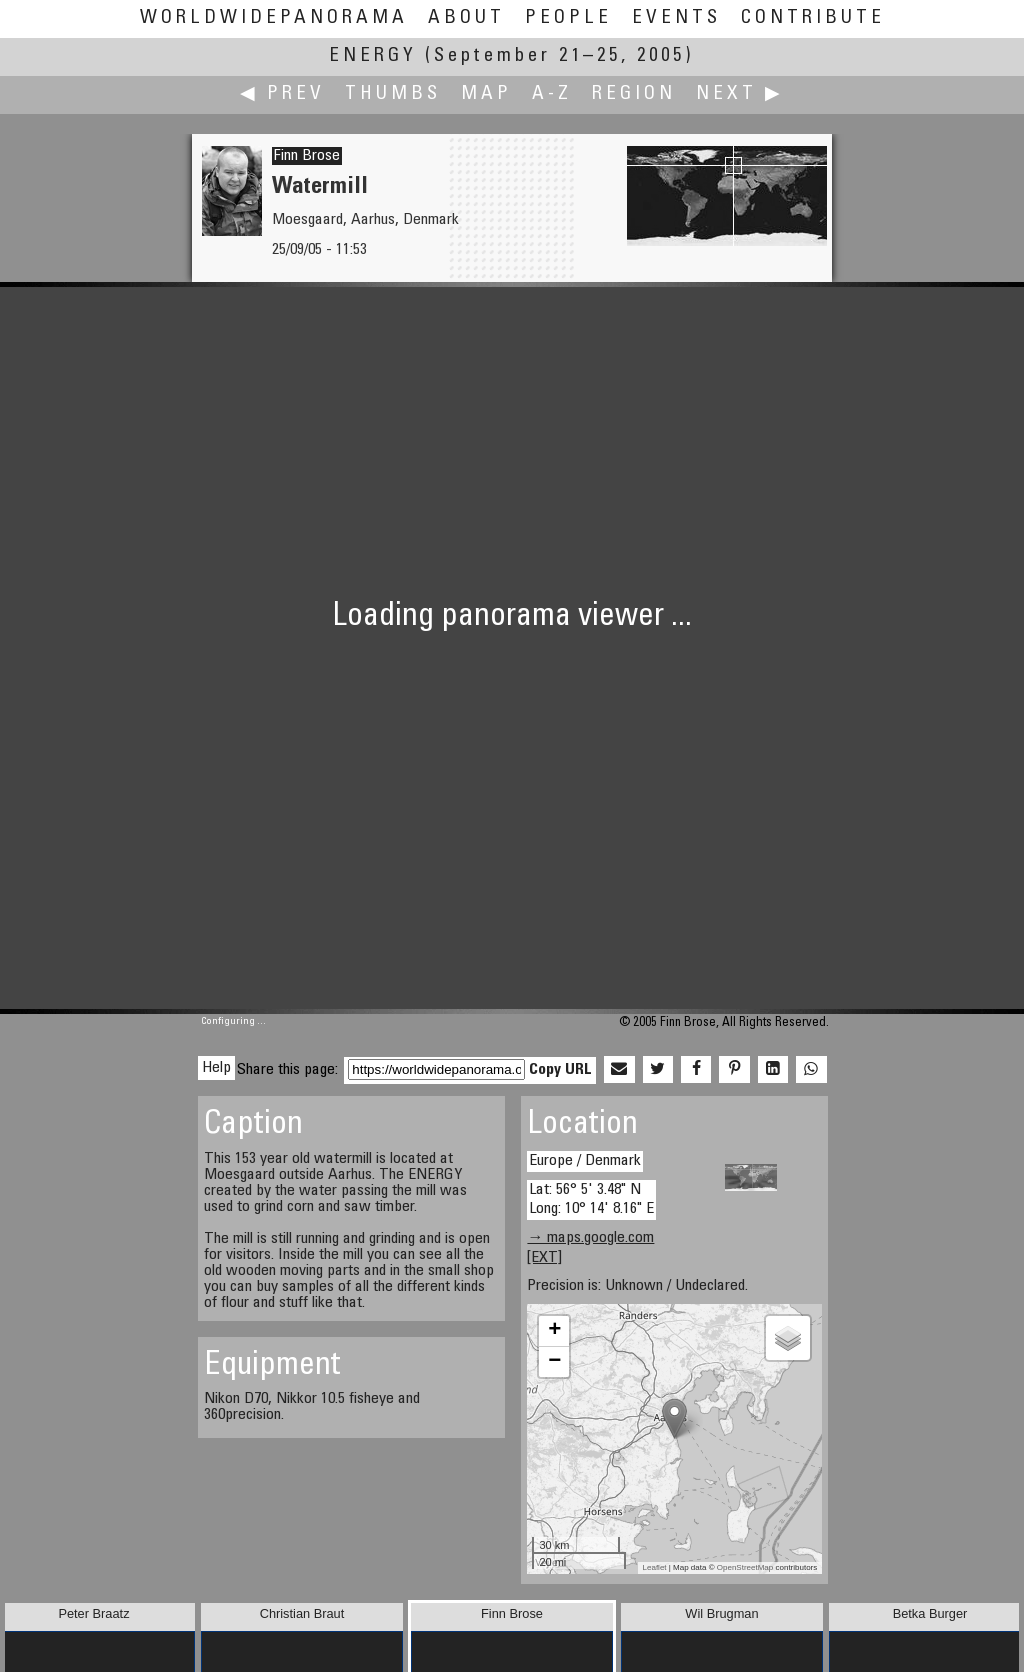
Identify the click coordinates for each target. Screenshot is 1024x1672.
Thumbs (393, 94)
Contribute (813, 18)
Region (634, 94)
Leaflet (655, 1567)
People (568, 18)
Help (216, 1068)
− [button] (554, 1362)
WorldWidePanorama (274, 18)
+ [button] (554, 1331)
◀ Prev (282, 94)
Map (486, 94)
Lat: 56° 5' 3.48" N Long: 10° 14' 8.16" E (591, 1199)
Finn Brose (307, 156)
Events (676, 18)
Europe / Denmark (585, 1161)
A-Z (552, 94)
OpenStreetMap (745, 1567)
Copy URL (560, 1070)
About (466, 18)
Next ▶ (740, 94)
